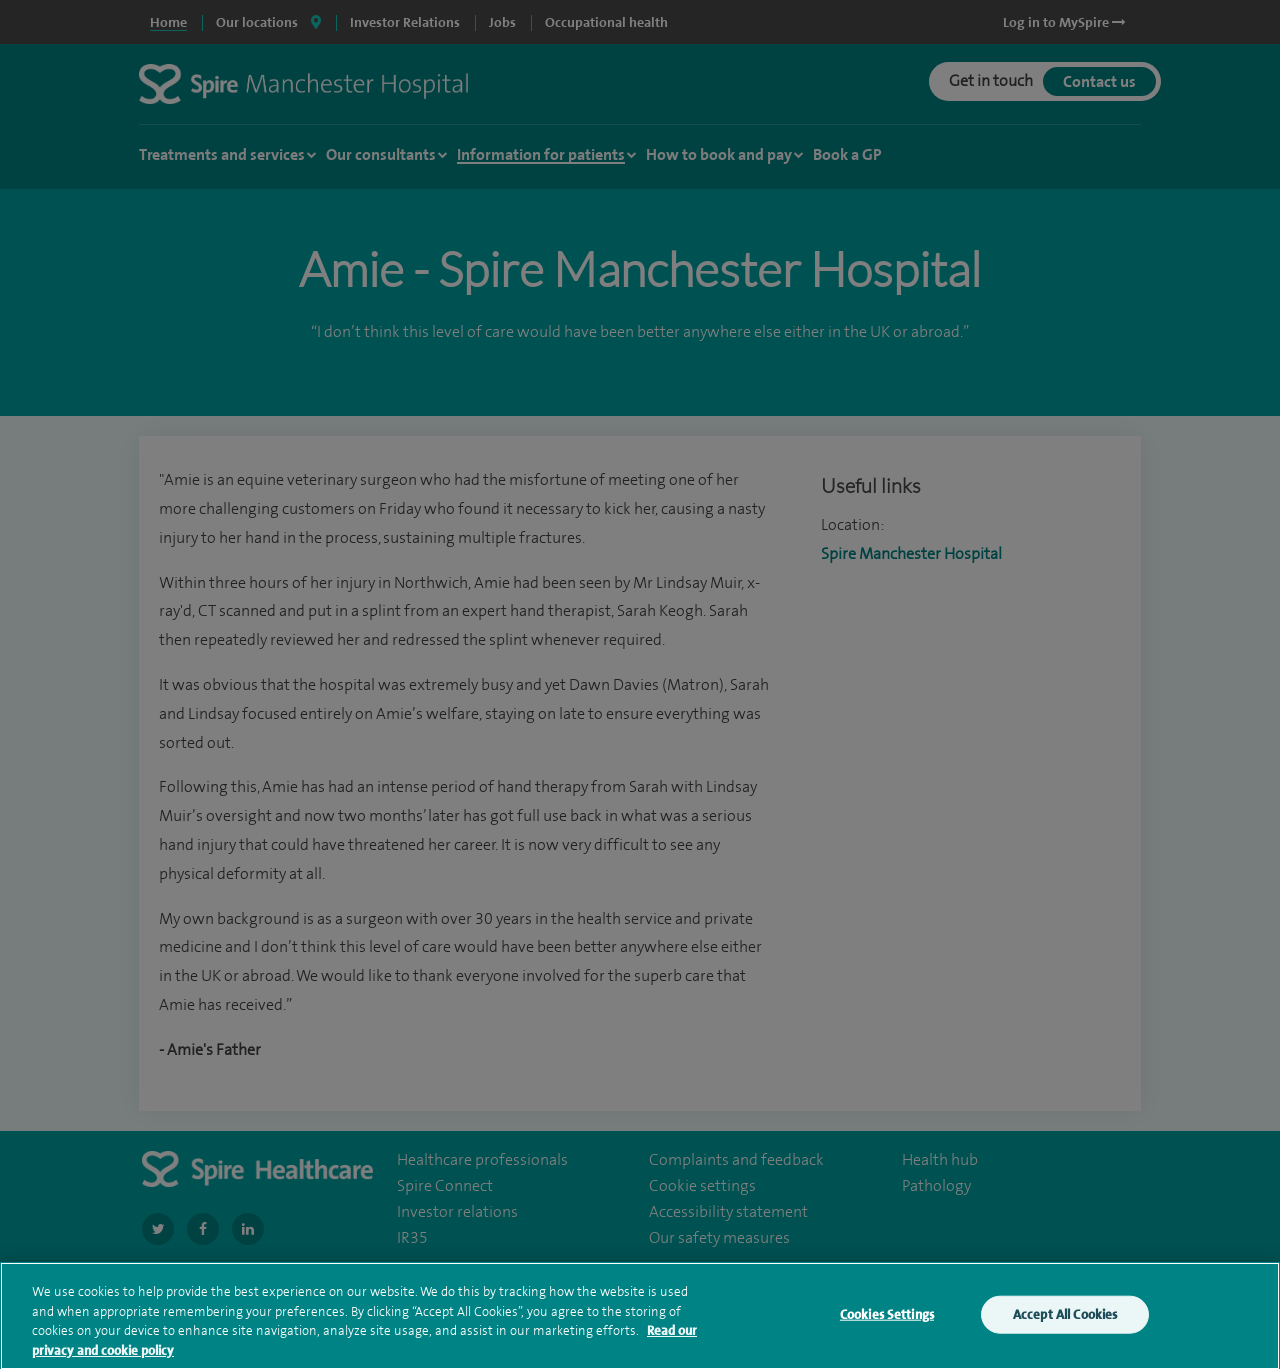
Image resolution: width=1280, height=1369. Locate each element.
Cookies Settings (887, 1324)
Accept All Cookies (1065, 1324)
